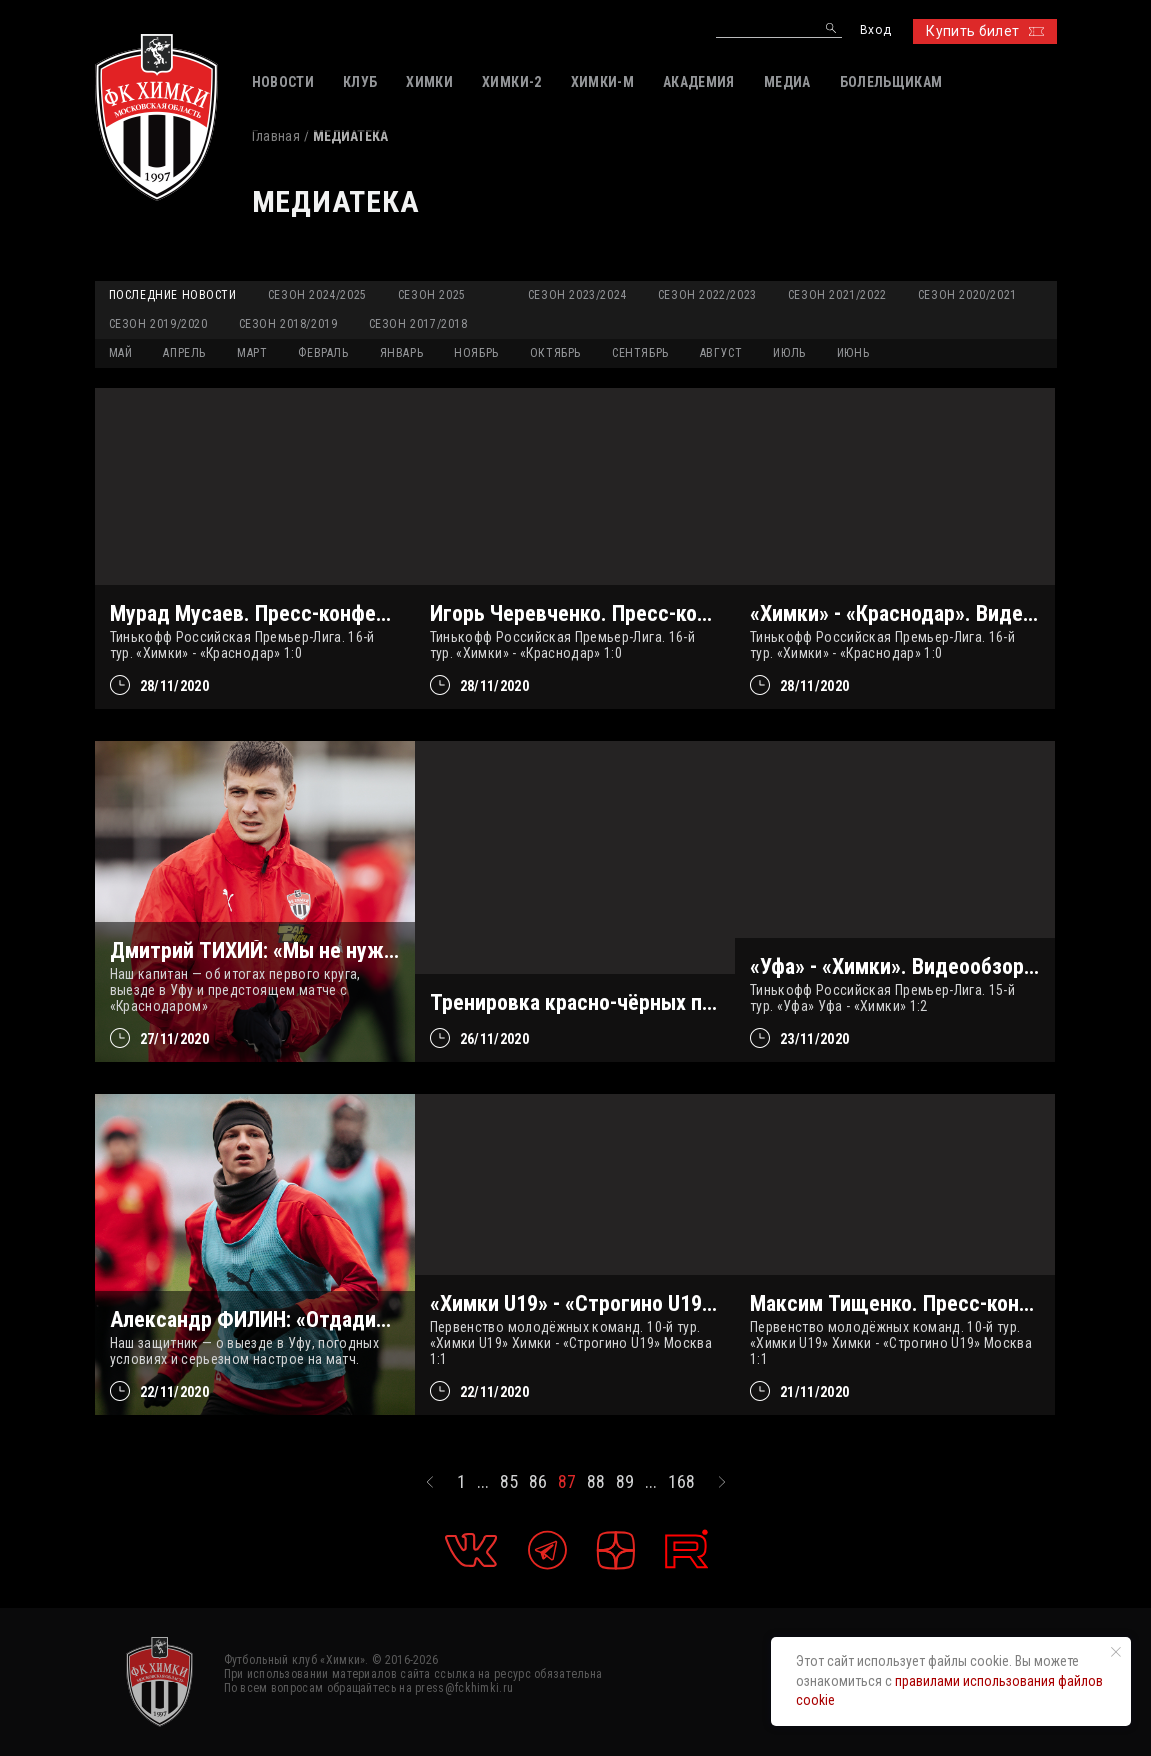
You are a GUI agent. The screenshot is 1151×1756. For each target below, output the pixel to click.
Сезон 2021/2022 (837, 295)
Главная (276, 136)
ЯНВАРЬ (402, 353)
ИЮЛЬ (789, 353)
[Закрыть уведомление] (1116, 1652)
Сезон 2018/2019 (288, 324)
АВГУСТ (721, 353)
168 (681, 1482)
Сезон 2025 (432, 295)
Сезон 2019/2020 (158, 324)
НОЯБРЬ (476, 353)
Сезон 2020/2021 (967, 295)
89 (625, 1482)
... (483, 1482)
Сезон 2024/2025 (317, 295)
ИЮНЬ (853, 353)
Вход (875, 30)
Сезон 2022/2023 (707, 295)
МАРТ (252, 353)
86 (538, 1482)
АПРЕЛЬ (184, 353)
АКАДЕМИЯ (699, 82)
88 (596, 1482)
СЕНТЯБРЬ (640, 353)
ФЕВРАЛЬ (323, 353)
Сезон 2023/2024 (577, 295)
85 (509, 1482)
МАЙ (121, 353)
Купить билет (984, 31)
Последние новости (173, 295)
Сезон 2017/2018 (418, 324)
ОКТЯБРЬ (555, 353)
